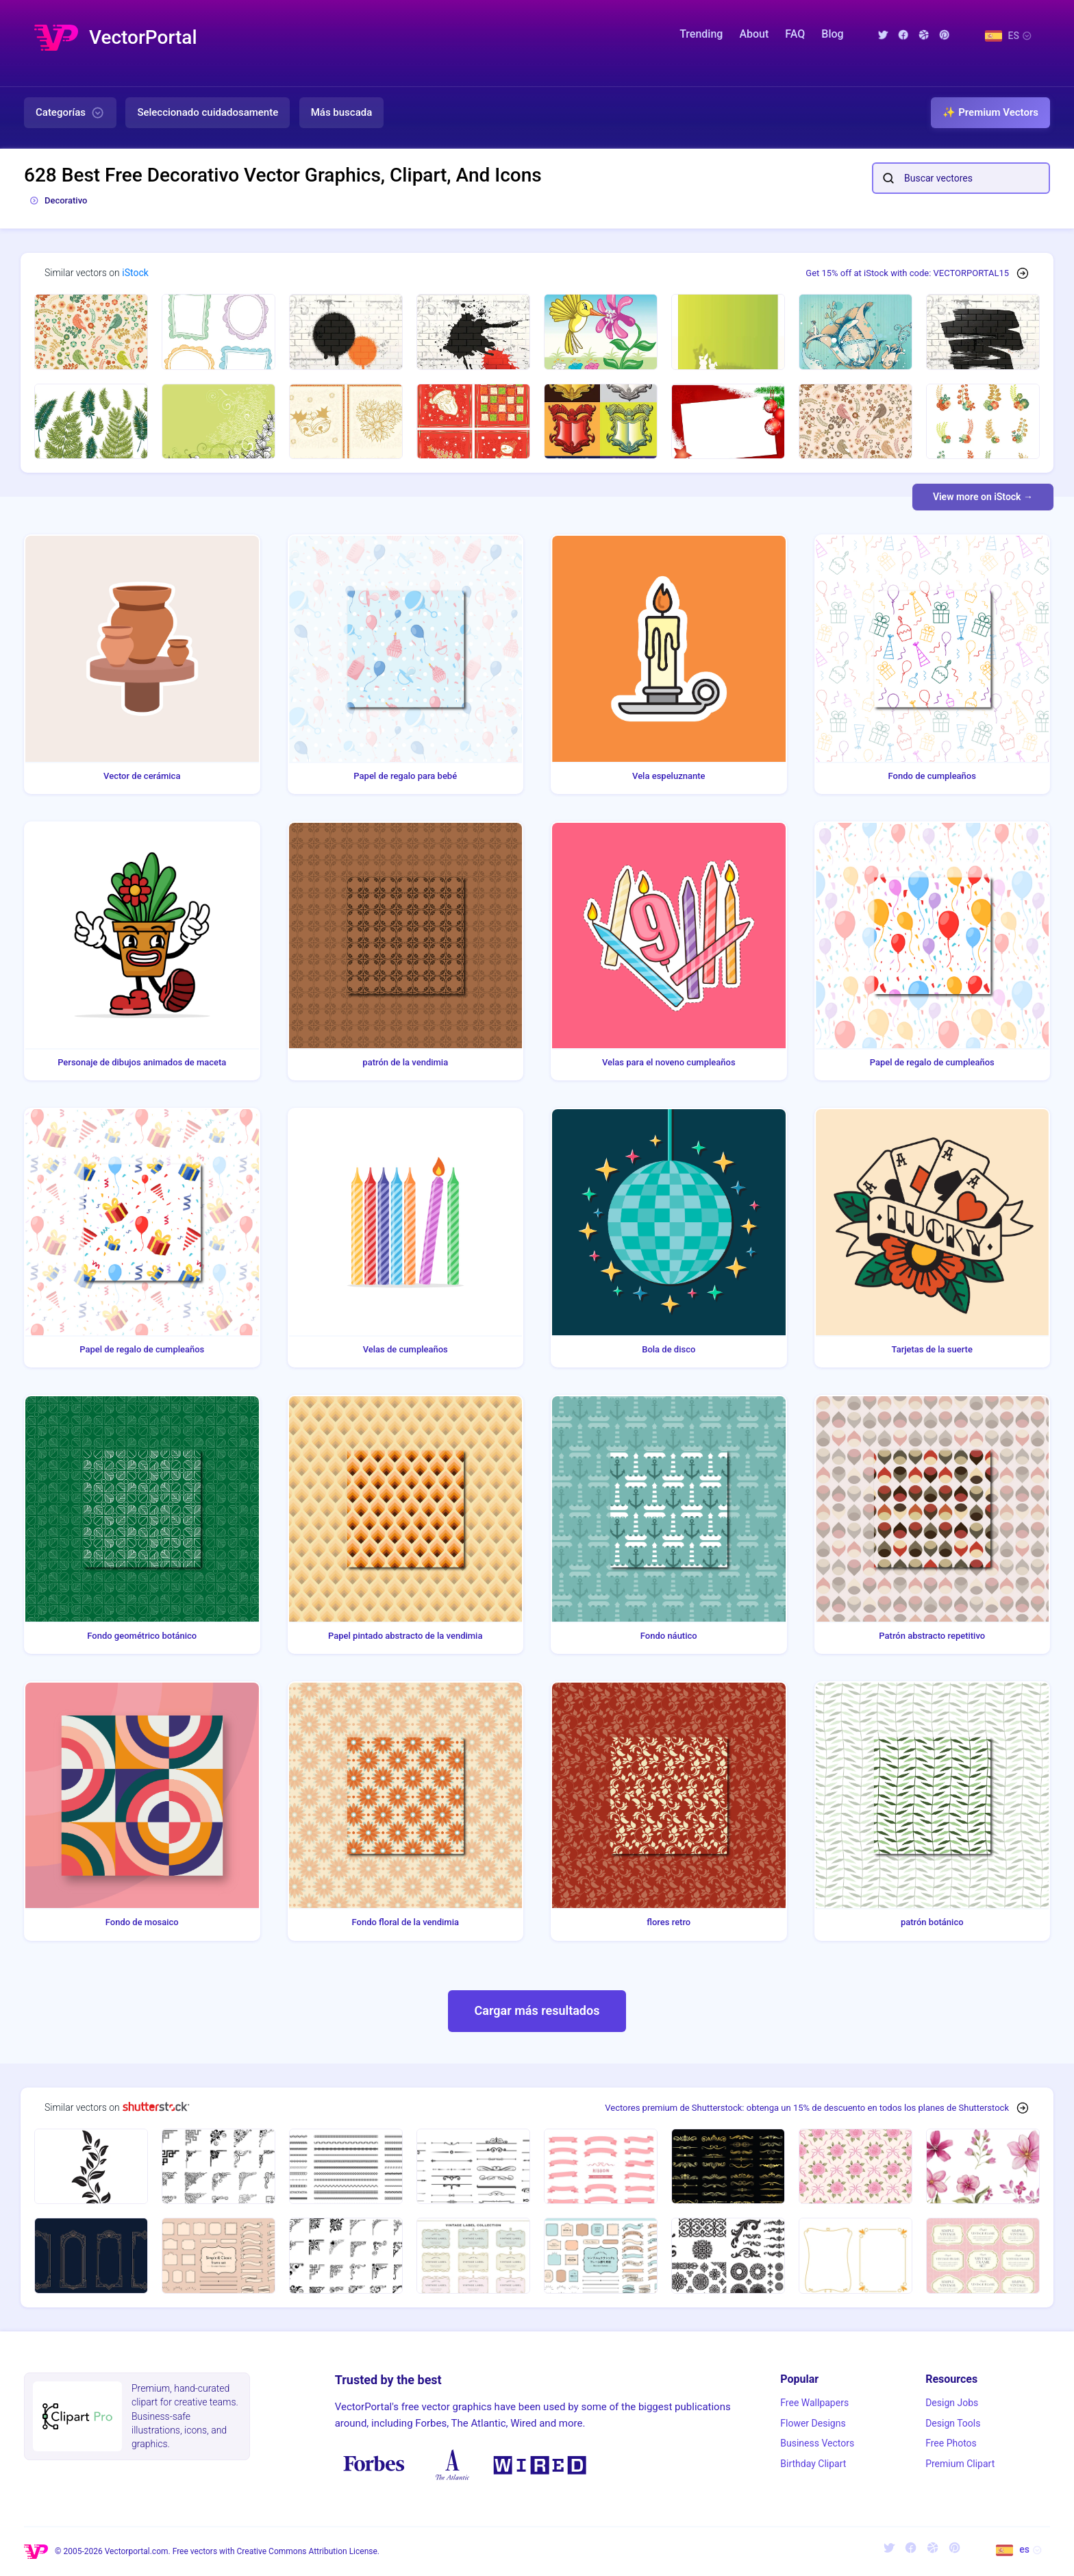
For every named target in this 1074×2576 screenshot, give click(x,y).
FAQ (795, 33)
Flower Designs (812, 2423)
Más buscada (342, 112)
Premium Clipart (960, 2463)
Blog (832, 33)
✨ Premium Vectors (990, 112)
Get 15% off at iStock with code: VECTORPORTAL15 (907, 273)
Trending (701, 33)
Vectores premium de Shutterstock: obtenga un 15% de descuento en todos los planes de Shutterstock (807, 2108)
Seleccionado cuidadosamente (207, 112)
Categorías (70, 113)
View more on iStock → (983, 496)
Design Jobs (951, 2402)
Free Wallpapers (814, 2402)
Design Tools (952, 2423)
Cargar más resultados (537, 2010)
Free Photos (951, 2443)
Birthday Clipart (813, 2463)
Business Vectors (817, 2443)
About (754, 33)
